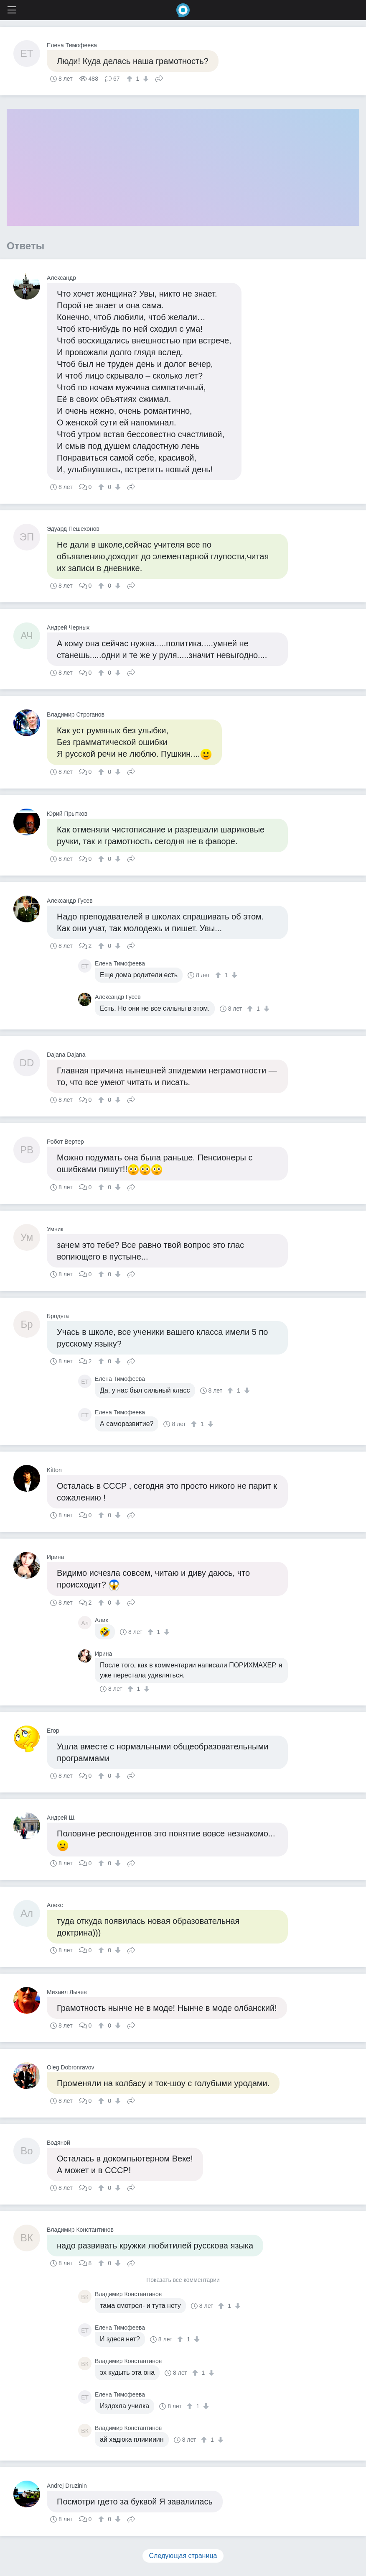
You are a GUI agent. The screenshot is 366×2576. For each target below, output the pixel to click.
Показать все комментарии (183, 2280)
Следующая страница (183, 2555)
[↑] (131, 78)
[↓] (145, 78)
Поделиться (159, 78)
